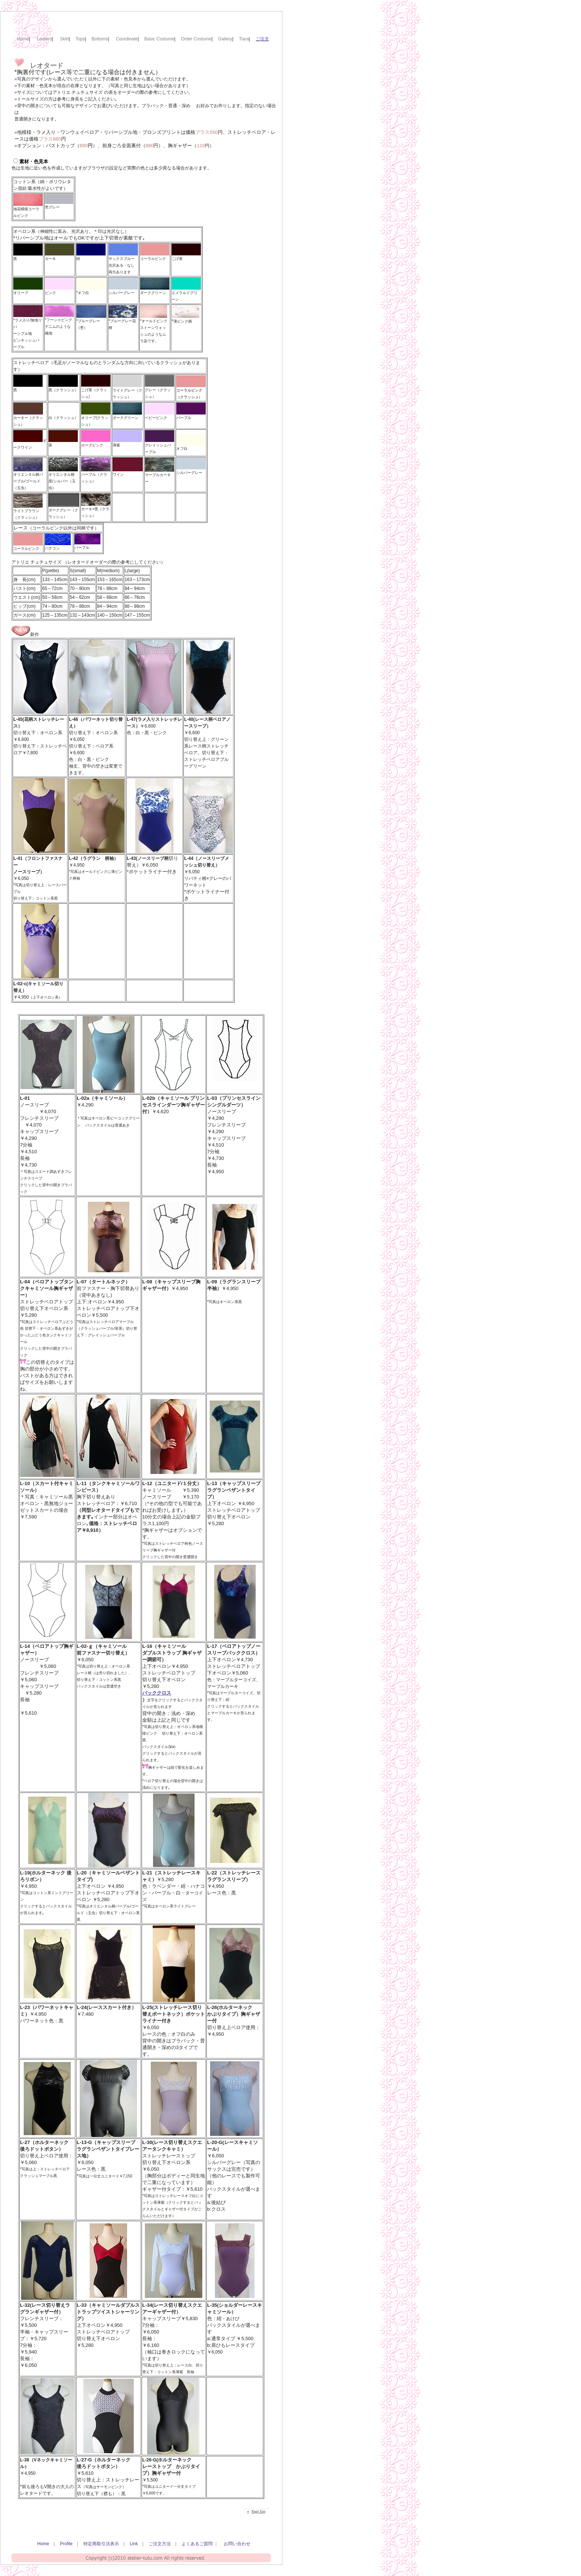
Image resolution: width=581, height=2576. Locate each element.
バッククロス (156, 1693)
